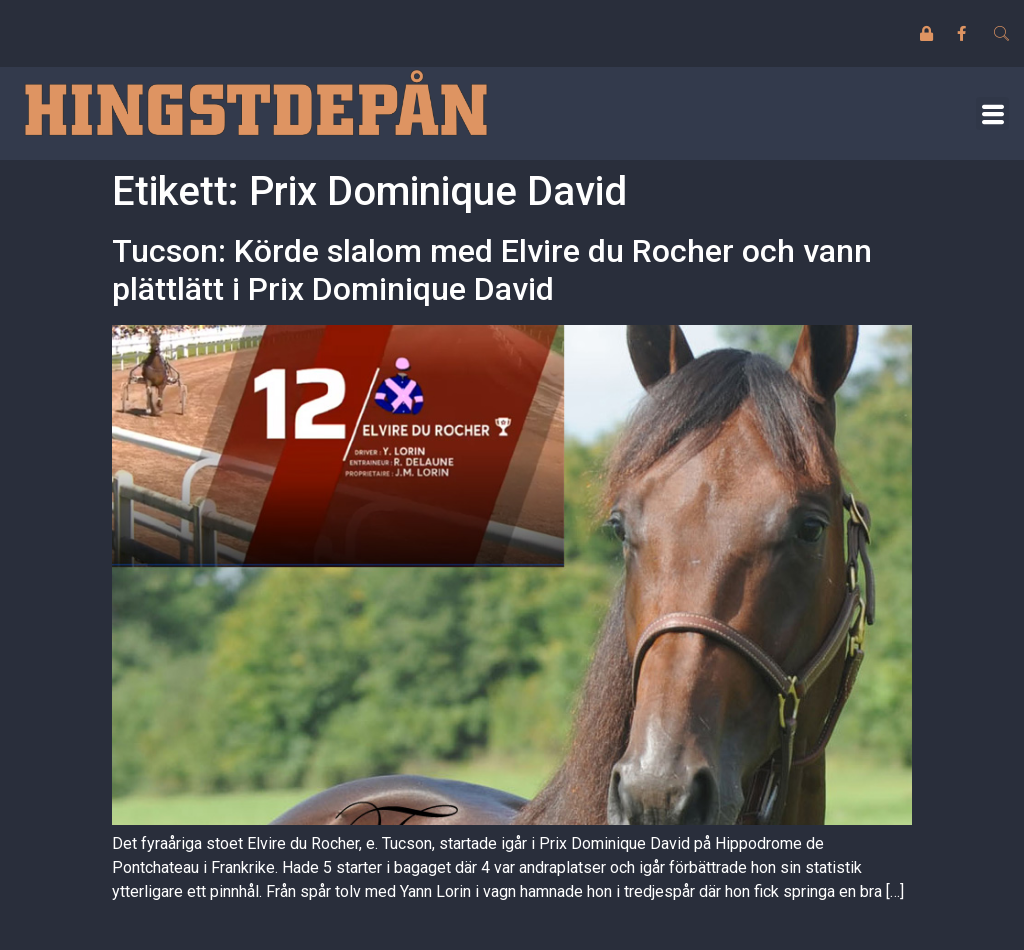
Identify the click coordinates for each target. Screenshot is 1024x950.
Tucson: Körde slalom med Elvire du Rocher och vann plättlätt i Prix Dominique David (492, 270)
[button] (992, 113)
